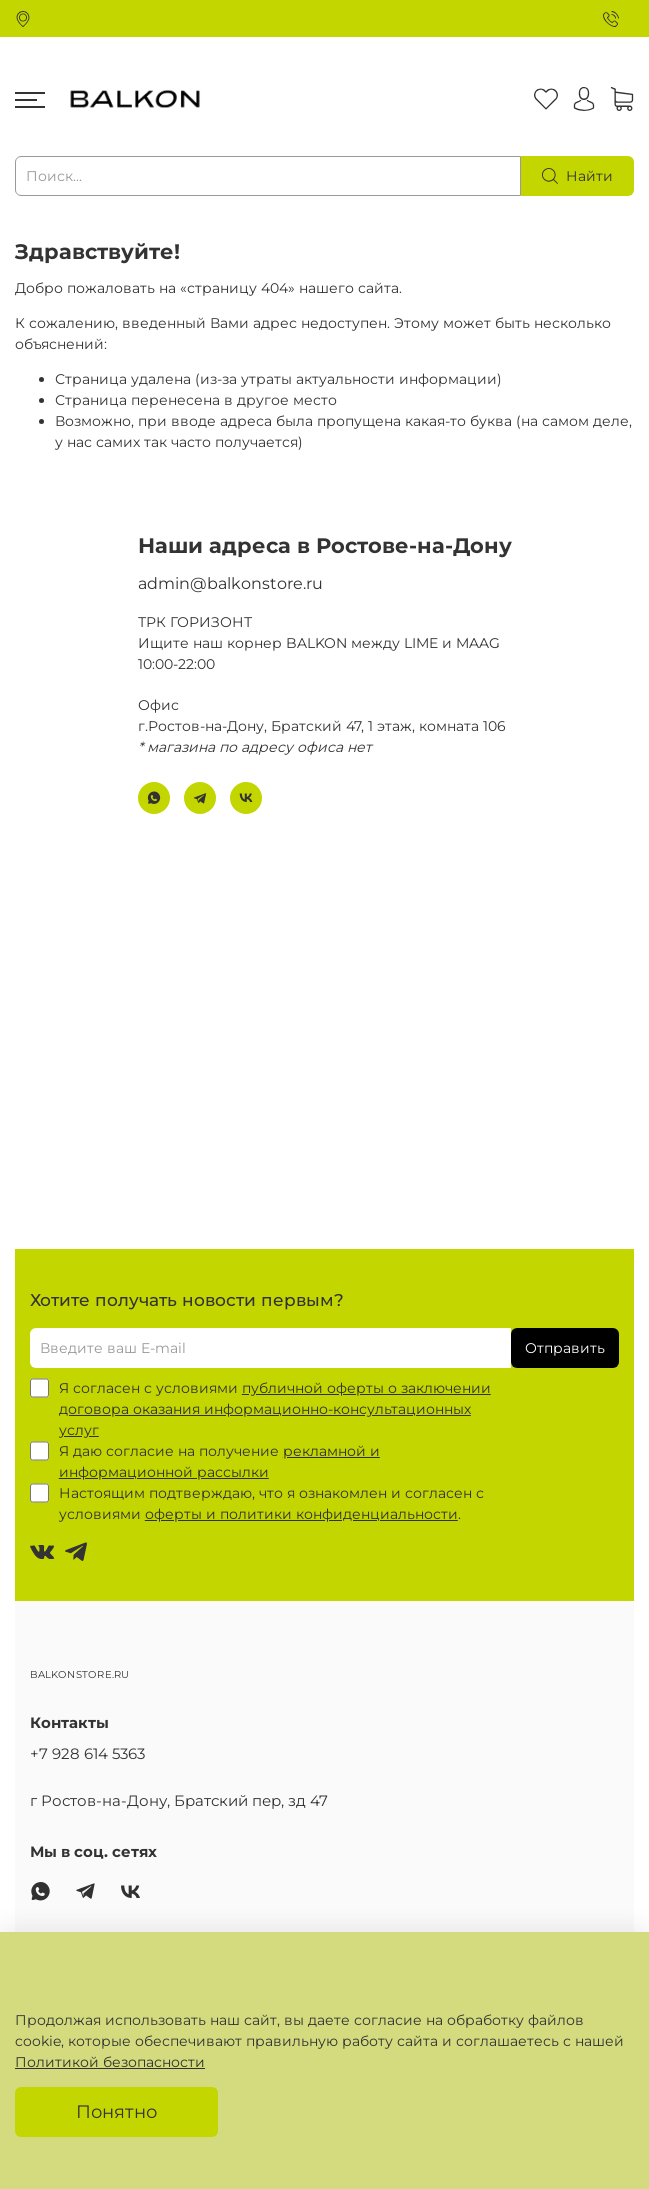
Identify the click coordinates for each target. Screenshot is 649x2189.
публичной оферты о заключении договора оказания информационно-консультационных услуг (275, 1409)
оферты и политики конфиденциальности (301, 1514)
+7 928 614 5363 (87, 1753)
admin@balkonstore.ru (230, 583)
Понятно (116, 2111)
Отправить (565, 1348)
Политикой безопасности (110, 2062)
